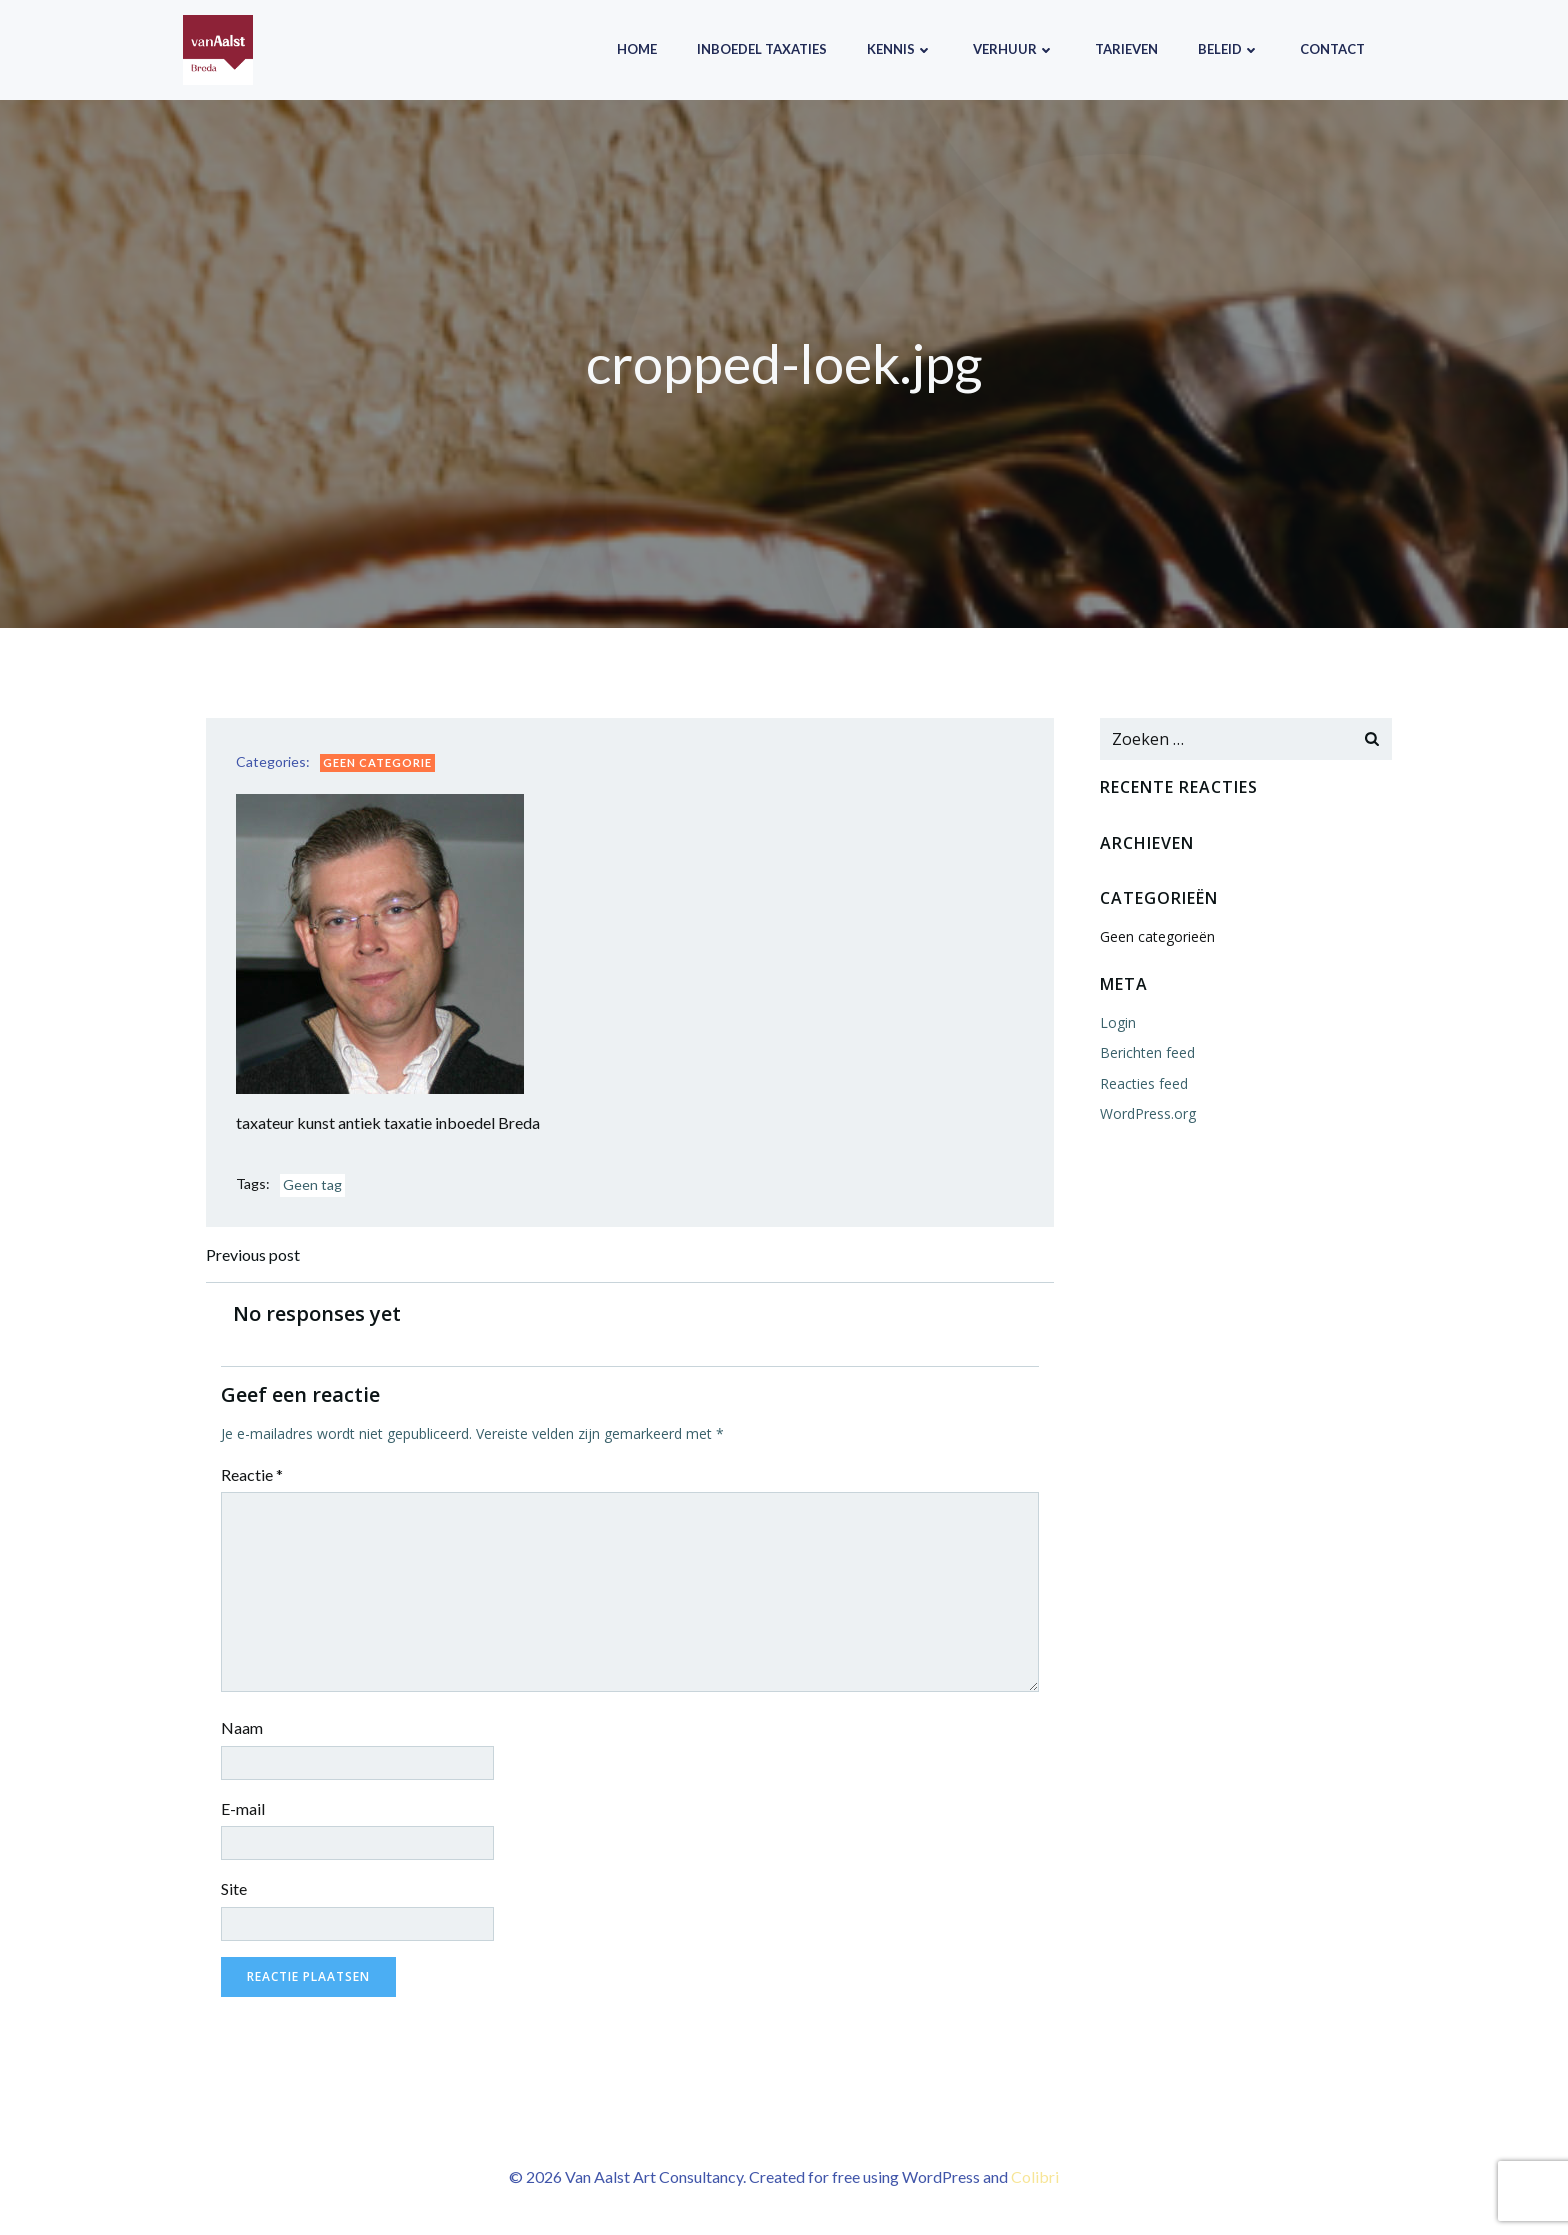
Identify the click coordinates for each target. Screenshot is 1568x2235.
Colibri (1035, 2176)
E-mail (243, 1808)
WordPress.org (1148, 1113)
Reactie (252, 1474)
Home (637, 49)
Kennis (900, 49)
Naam (242, 1727)
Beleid (1229, 49)
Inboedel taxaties (762, 49)
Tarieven (1126, 49)
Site (234, 1888)
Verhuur (1014, 49)
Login (1118, 1022)
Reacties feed (1144, 1083)
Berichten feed (1147, 1052)
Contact (1332, 49)
